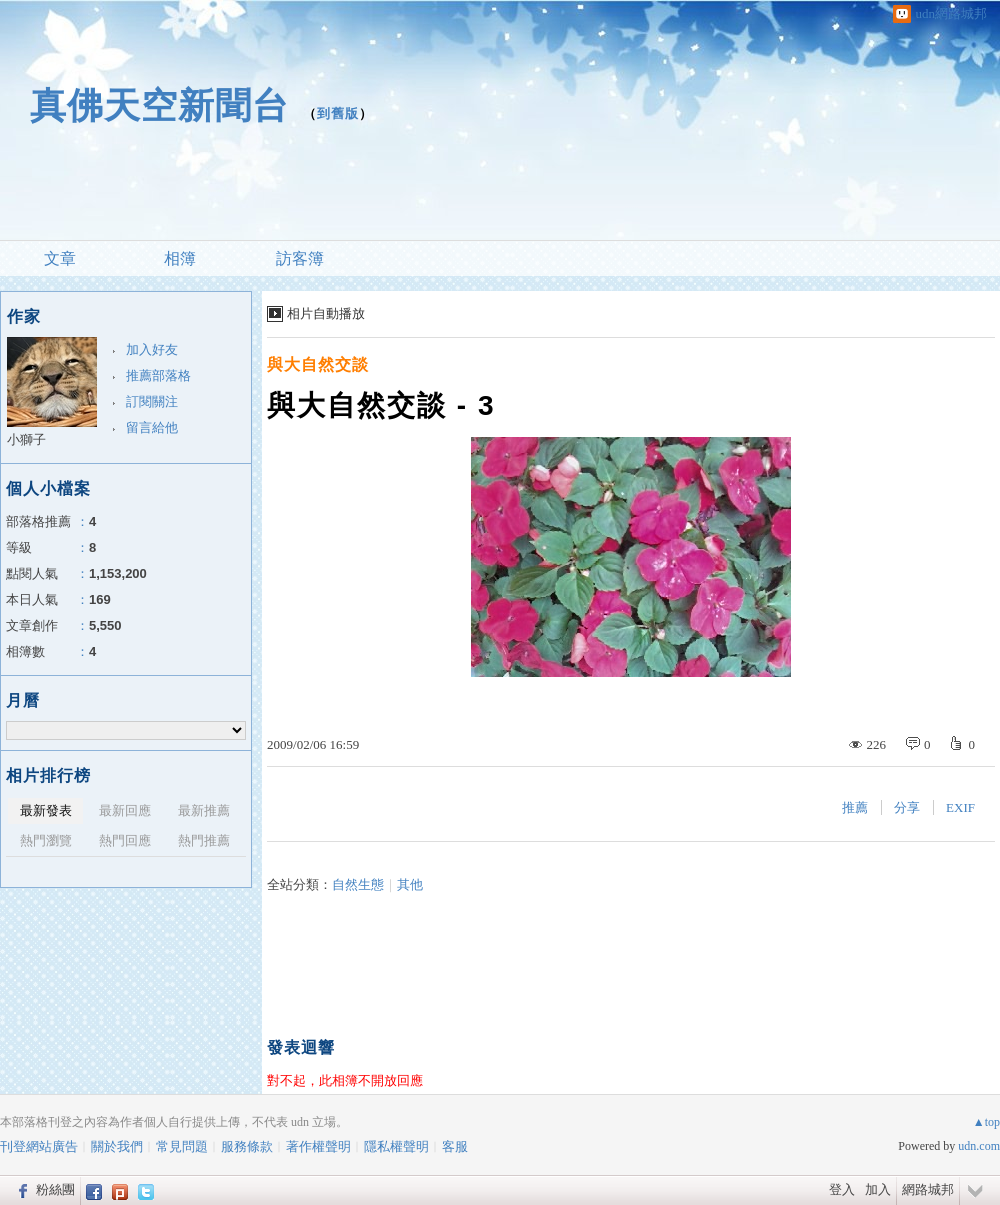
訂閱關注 (152, 401)
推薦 (855, 807)
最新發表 (46, 810)
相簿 (180, 258)
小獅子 (26, 439)
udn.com (979, 1146)
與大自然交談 (318, 364)
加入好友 (152, 349)
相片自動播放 (326, 313)
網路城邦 (928, 1189)
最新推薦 (204, 810)
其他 (410, 884)
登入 (842, 1189)
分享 (907, 807)
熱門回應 (125, 840)
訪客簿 (300, 258)
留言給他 (152, 427)
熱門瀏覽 (46, 840)
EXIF (960, 807)
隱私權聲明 (396, 1146)
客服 (455, 1146)
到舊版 (338, 113)
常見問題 (182, 1146)
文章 (60, 258)
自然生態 (358, 884)
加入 (878, 1189)
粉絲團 (55, 1189)
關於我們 (117, 1146)
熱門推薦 (204, 840)
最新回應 (125, 810)
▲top (986, 1122)
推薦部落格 (158, 375)
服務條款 (247, 1146)
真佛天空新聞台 (159, 105)
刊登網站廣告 (39, 1146)
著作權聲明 (318, 1146)
